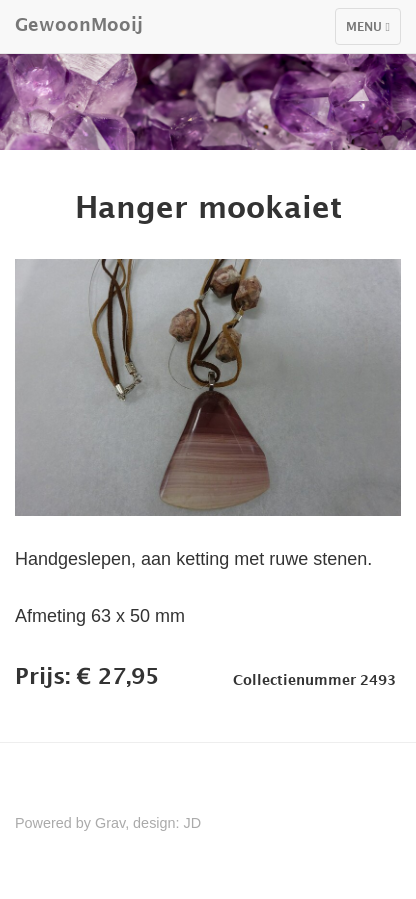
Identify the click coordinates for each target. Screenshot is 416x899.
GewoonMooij (79, 24)
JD (193, 823)
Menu (373, 31)
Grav (110, 823)
